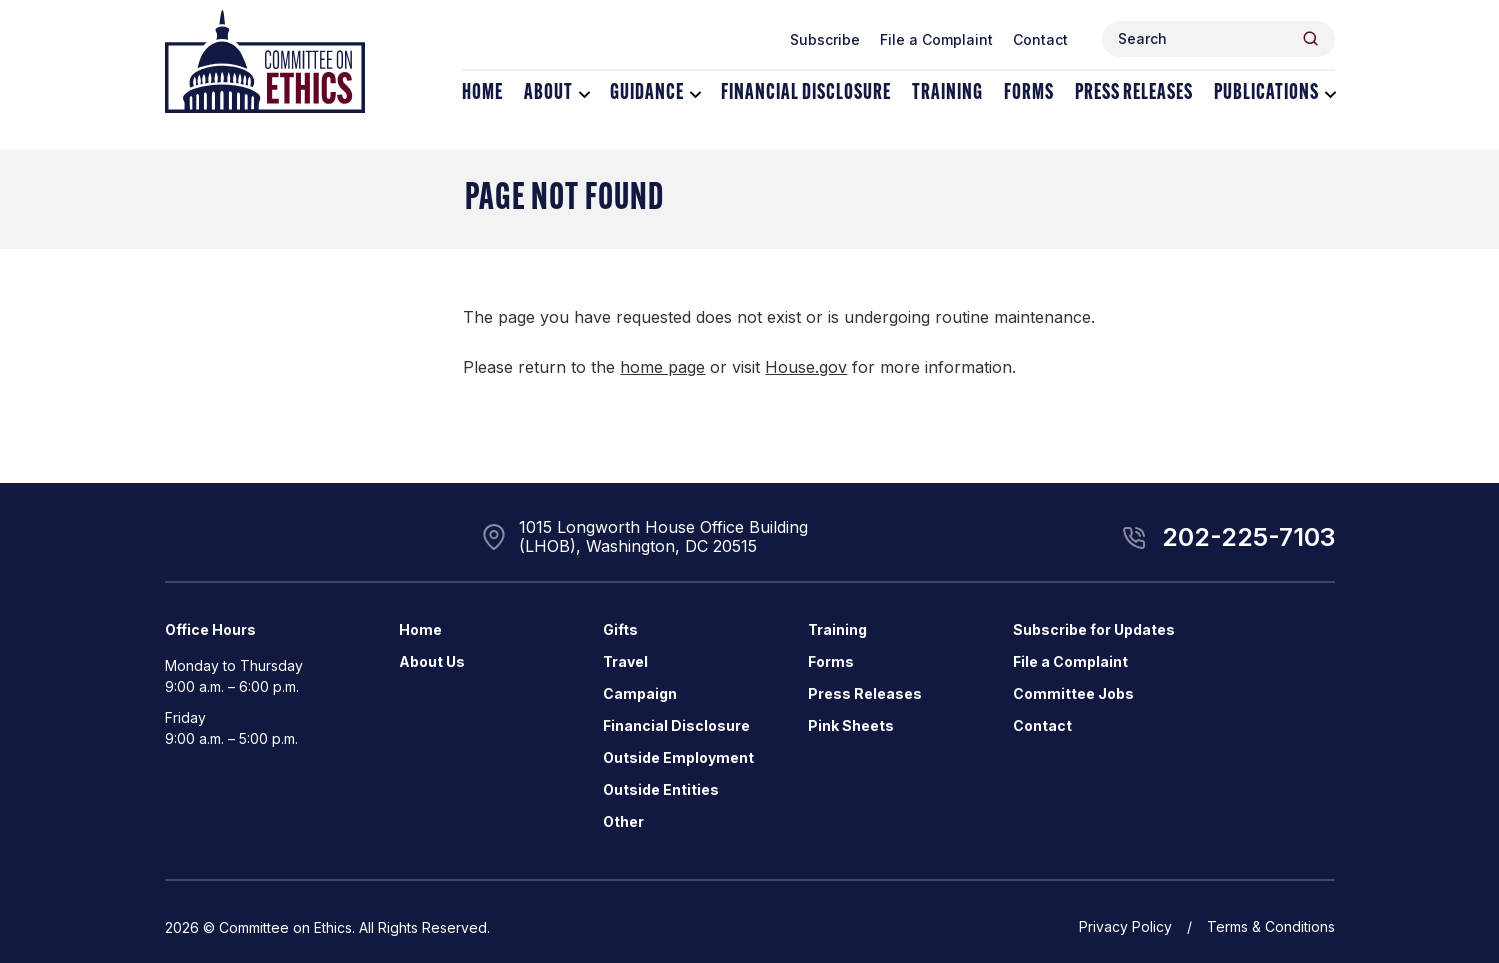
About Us (432, 661)
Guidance (647, 93)
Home (482, 93)
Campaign (640, 693)
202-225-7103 (1248, 537)
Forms (1029, 93)
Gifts (620, 629)
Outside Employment (678, 757)
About (548, 93)
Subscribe (825, 39)
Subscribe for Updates (1094, 629)
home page (662, 367)
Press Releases (1134, 93)
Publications (1266, 93)
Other (623, 821)
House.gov (806, 367)
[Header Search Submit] (1310, 38)
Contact (1040, 39)
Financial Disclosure (806, 93)
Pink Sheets (851, 725)
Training (947, 93)
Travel (625, 661)
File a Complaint (936, 39)
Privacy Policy (1125, 926)
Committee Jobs (1073, 693)
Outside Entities (661, 789)
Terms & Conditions (1271, 926)
